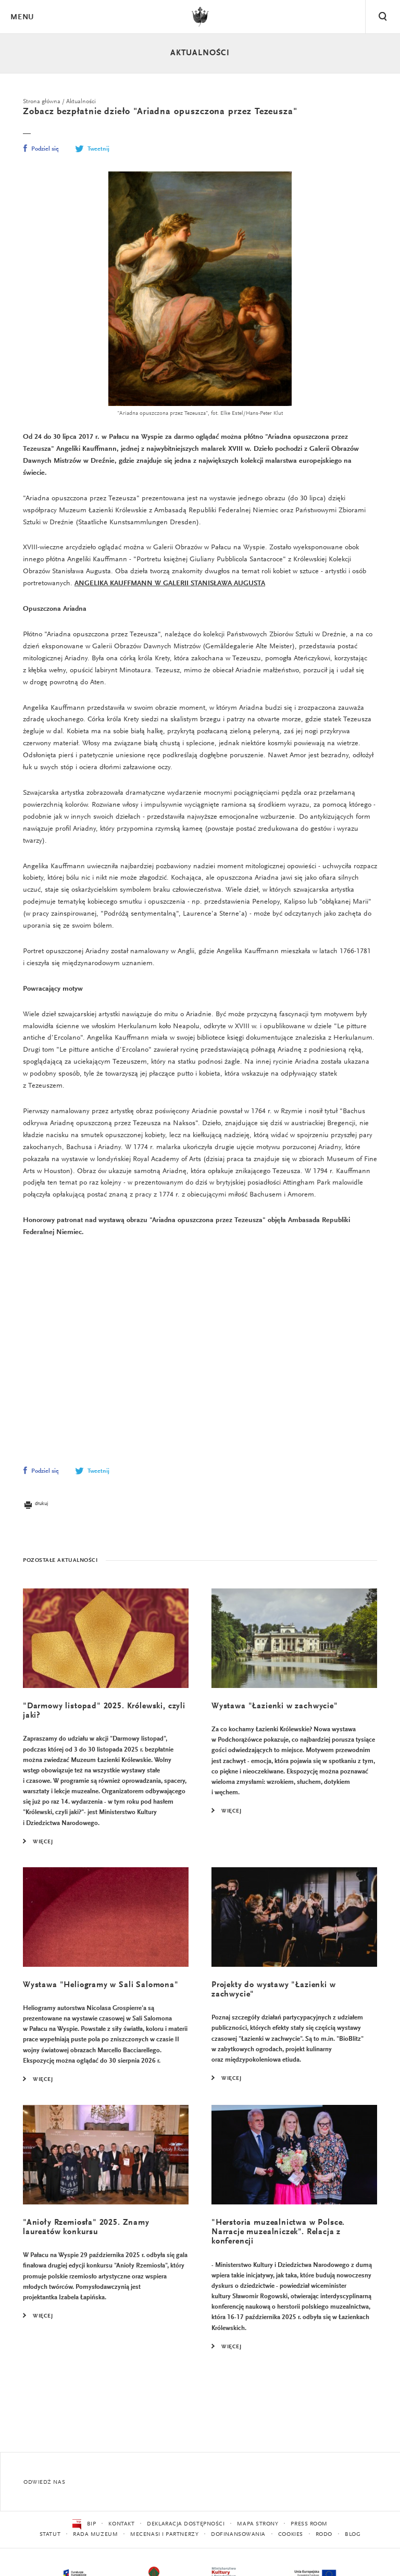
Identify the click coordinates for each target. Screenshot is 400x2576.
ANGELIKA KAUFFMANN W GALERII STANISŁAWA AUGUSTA (169, 586)
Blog (352, 2534)
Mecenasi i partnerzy (164, 2534)
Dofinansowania (238, 2534)
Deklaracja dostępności (185, 2524)
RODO (324, 2534)
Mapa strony (257, 2524)
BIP (84, 2524)
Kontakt (121, 2524)
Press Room (309, 2524)
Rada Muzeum (95, 2534)
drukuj (35, 1519)
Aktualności (200, 53)
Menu (21, 17)
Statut (50, 2534)
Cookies (290, 2534)
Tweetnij (91, 149)
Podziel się (41, 149)
